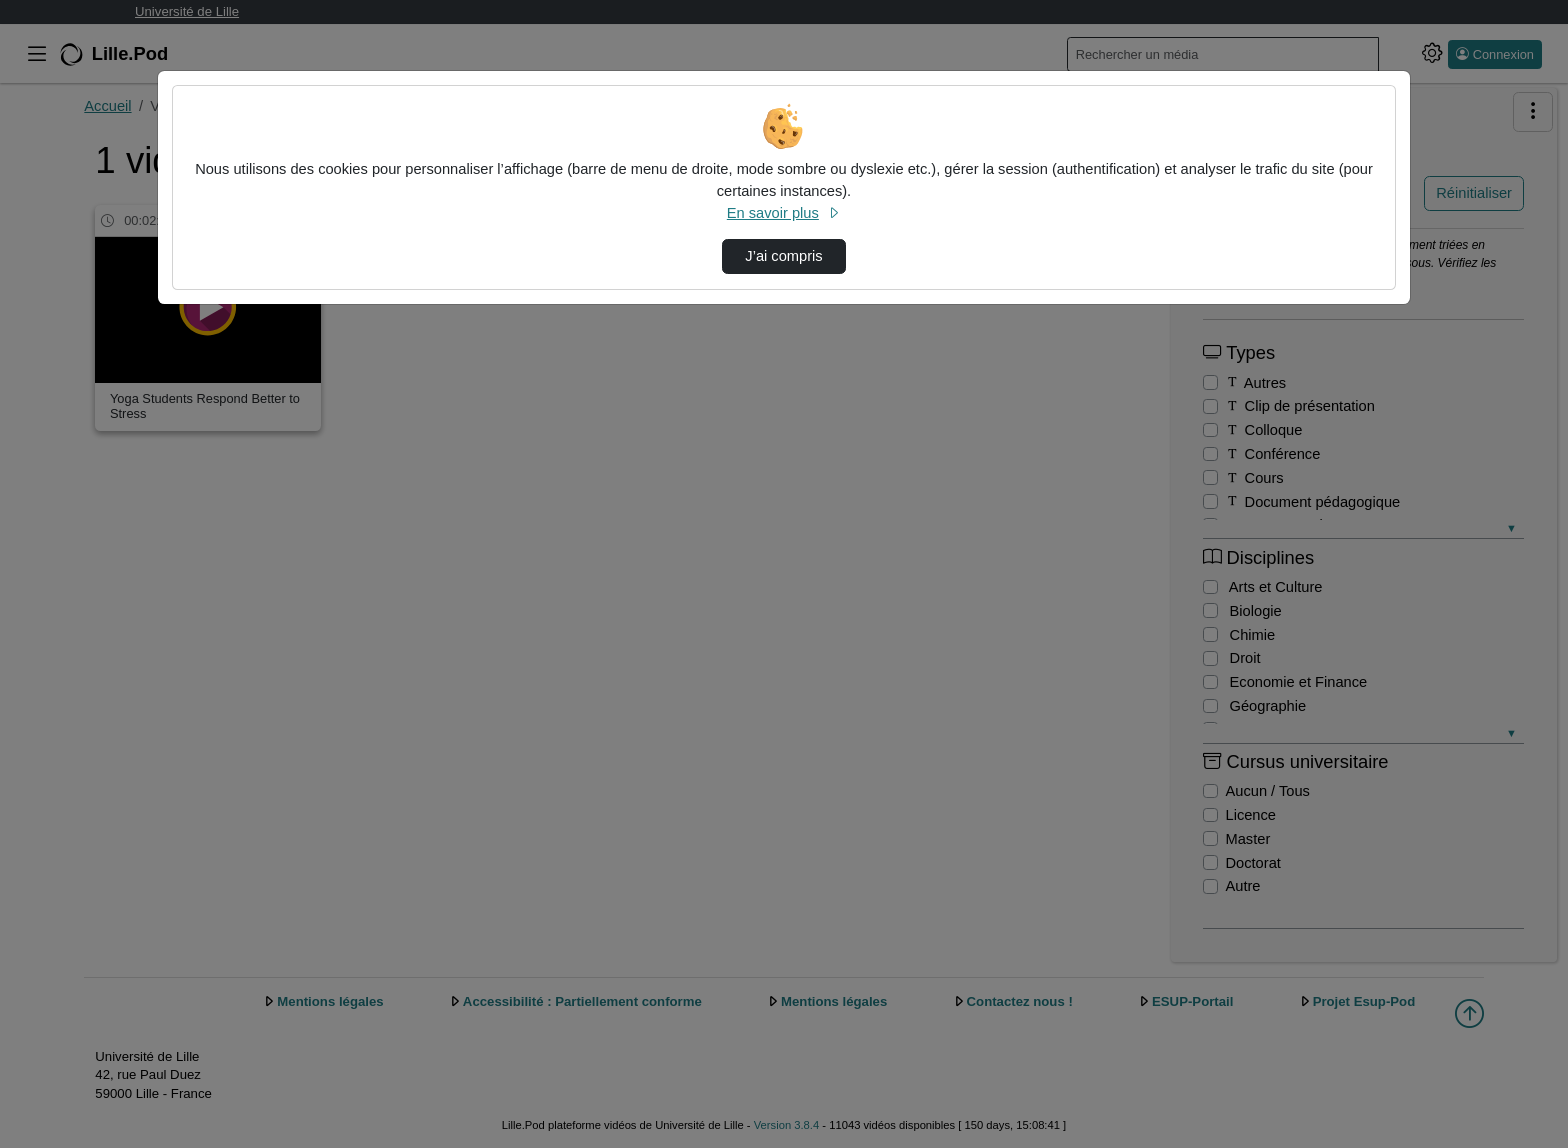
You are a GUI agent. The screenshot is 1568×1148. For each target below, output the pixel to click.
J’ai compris (783, 256)
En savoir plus (784, 213)
